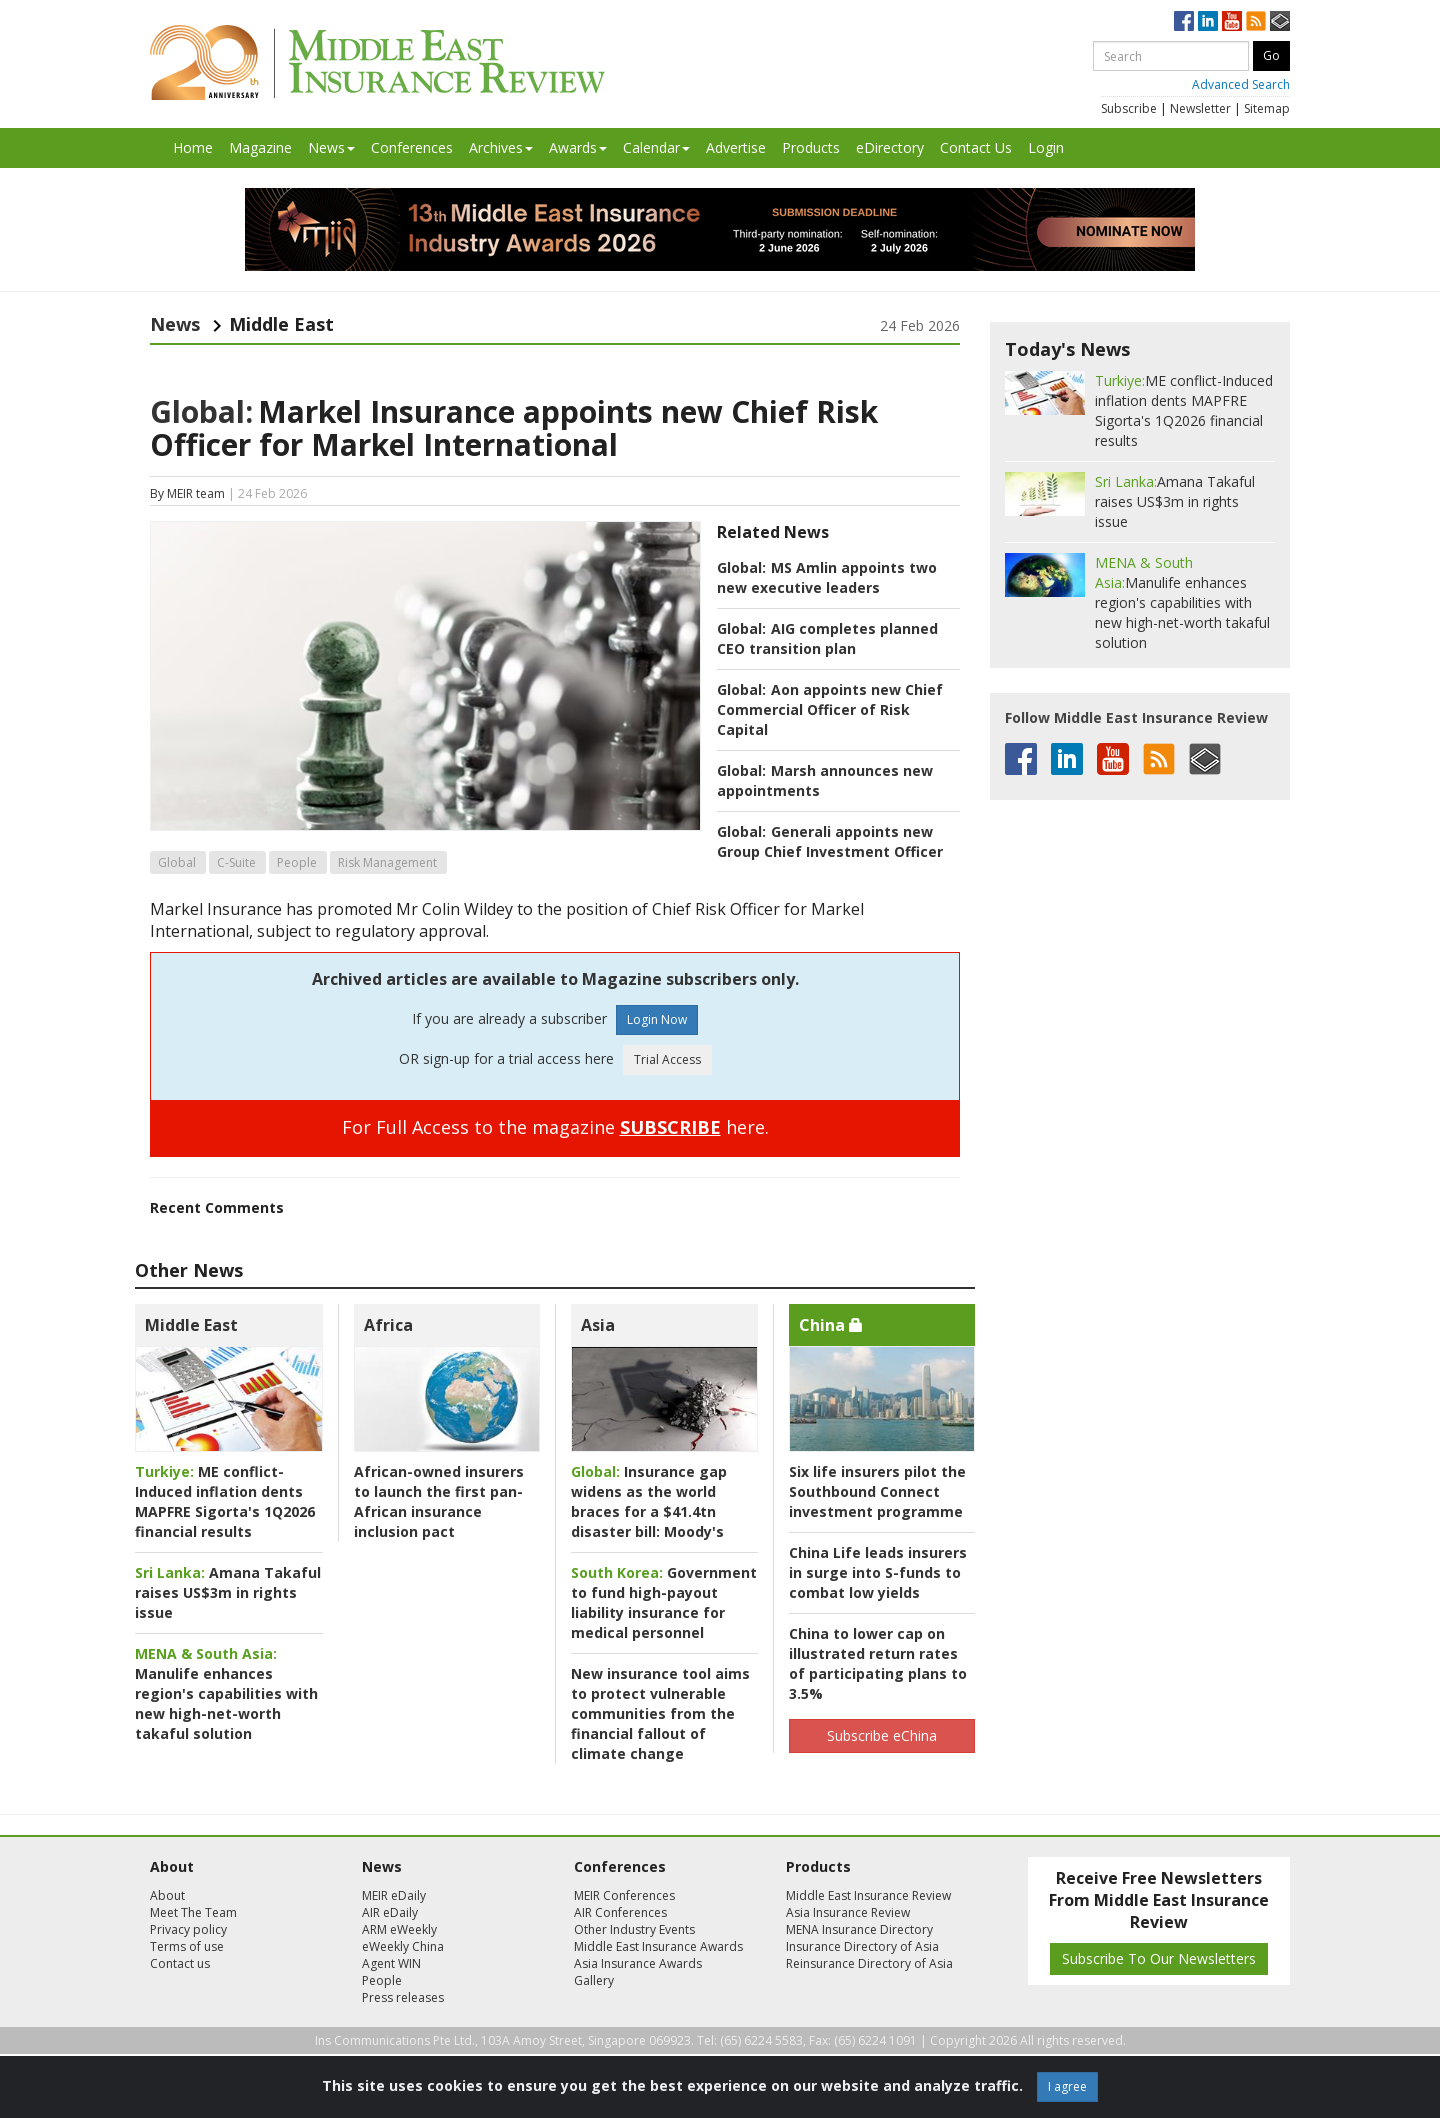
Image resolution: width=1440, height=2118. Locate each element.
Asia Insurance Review (848, 1912)
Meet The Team (193, 1912)
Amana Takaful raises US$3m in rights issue (228, 1592)
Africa (388, 1325)
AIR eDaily (390, 1912)
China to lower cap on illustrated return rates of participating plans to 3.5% (878, 1663)
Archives (501, 147)
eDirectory (890, 147)
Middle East (191, 1325)
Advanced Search (1241, 84)
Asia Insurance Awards (638, 1963)
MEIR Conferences (624, 1895)
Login (1046, 147)
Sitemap (1267, 108)
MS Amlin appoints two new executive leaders (827, 577)
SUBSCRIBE (670, 1127)
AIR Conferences (620, 1912)
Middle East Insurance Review (868, 1895)
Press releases (403, 1997)
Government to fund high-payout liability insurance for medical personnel (664, 1602)
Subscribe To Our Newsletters (1159, 1958)
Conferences (412, 147)
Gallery (594, 1980)
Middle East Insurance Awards (658, 1946)
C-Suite (236, 862)
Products (811, 147)
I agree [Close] (1067, 2086)
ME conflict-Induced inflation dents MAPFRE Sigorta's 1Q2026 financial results (225, 1501)
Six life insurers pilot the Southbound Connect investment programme (877, 1491)
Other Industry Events (634, 1929)
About (167, 1895)
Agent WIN (391, 1963)
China (831, 1325)
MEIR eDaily (394, 1895)
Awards (578, 147)
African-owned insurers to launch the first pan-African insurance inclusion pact (439, 1501)
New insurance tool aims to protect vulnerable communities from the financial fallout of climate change (660, 1713)
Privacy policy (188, 1929)
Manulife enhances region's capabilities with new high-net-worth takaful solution (226, 1693)
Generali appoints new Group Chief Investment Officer (830, 841)
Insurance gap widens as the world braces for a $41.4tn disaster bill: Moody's (649, 1501)
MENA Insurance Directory (859, 1929)
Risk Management (387, 862)
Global (177, 862)
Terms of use (187, 1946)
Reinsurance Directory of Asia (869, 1963)
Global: (201, 411)
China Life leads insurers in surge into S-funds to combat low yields (878, 1572)
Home (193, 147)
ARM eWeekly (399, 1929)
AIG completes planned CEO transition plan (827, 638)
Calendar (656, 147)
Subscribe (1129, 108)
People (297, 862)
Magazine (260, 147)
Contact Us (976, 147)
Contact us (180, 1963)
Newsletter (1200, 108)
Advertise (736, 147)
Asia (598, 1325)
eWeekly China (403, 1946)
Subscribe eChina (882, 1735)
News (331, 147)
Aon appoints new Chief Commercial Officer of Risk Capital (830, 709)
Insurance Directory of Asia (862, 1946)
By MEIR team (187, 493)
